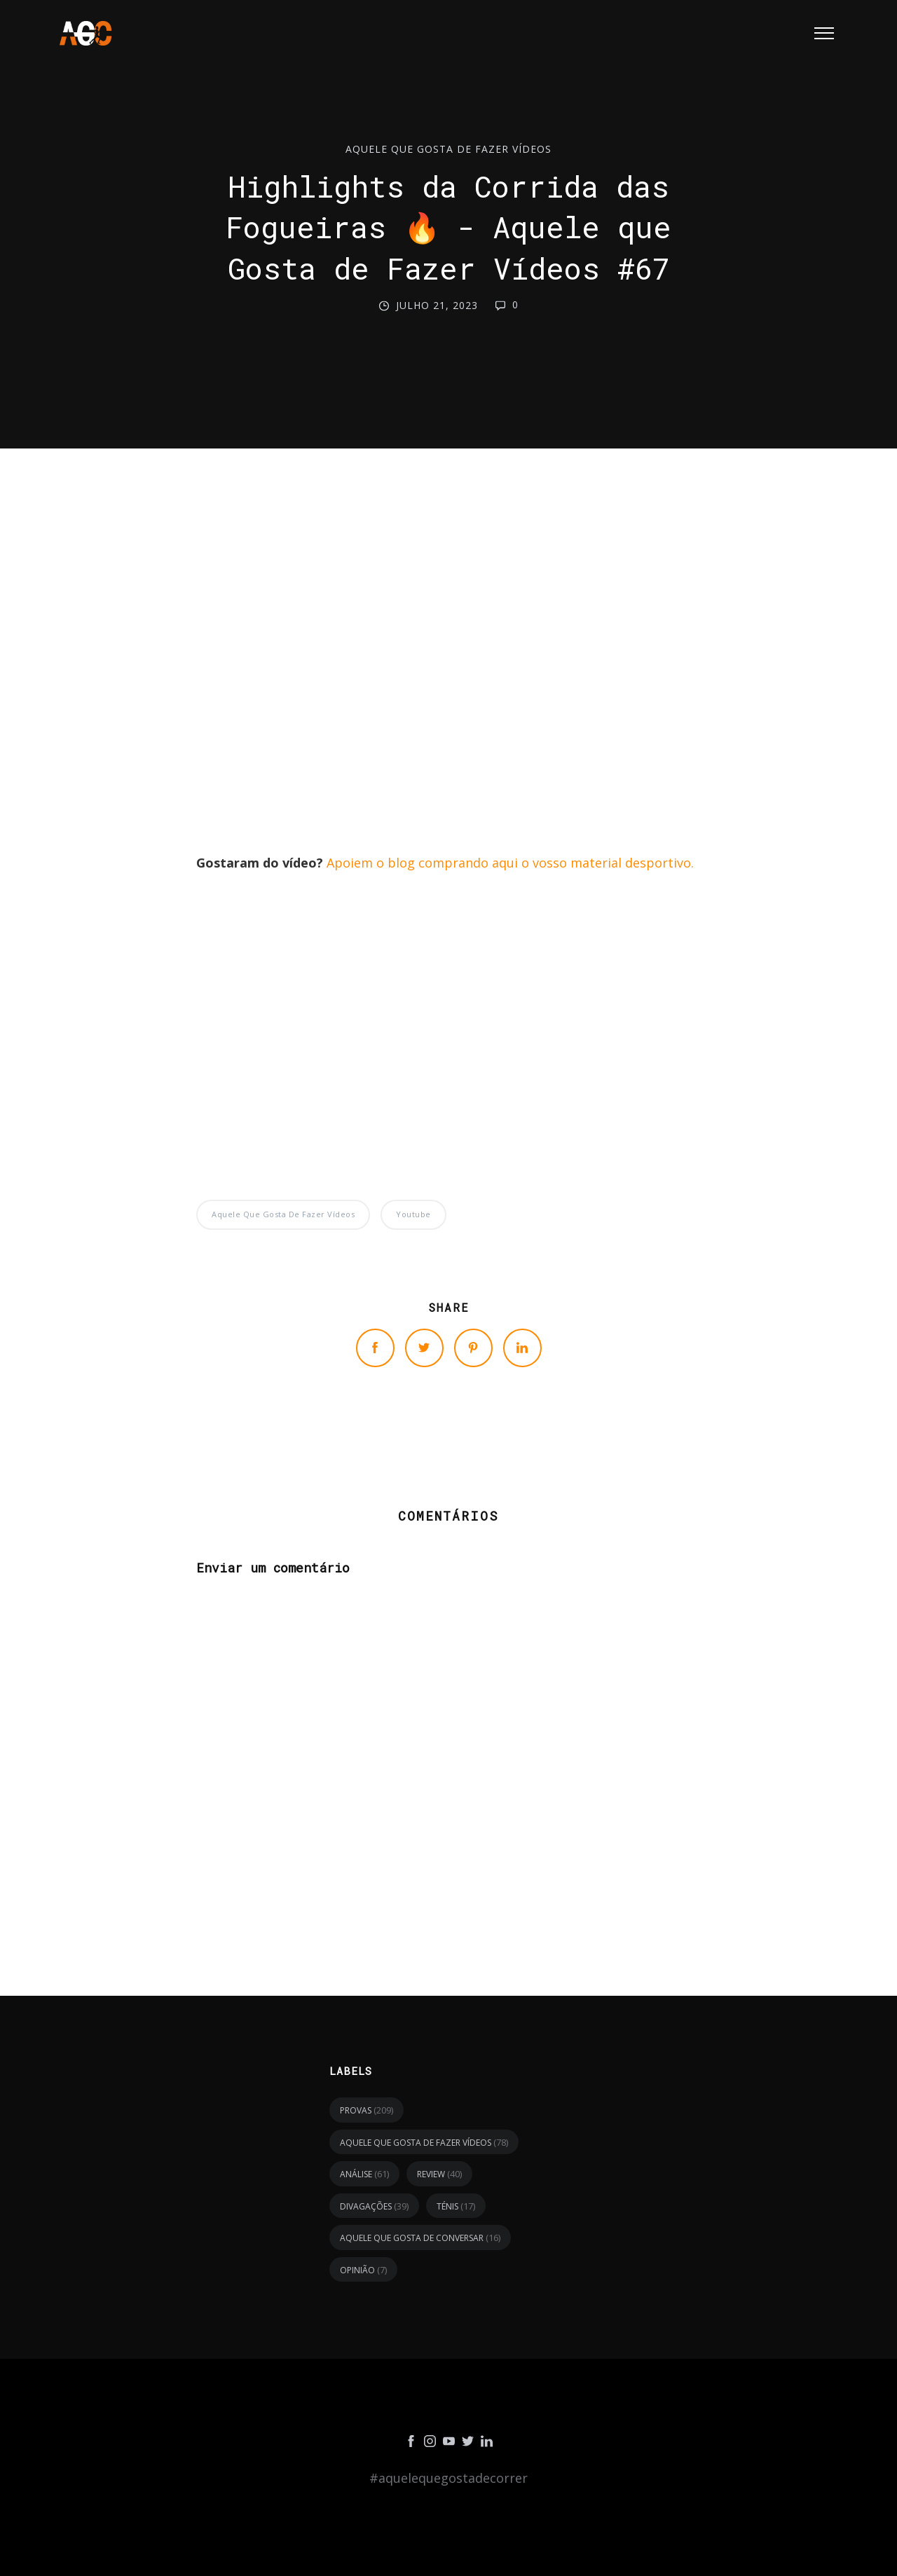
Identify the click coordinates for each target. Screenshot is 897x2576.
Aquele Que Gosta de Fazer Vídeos (448, 149)
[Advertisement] (448, 653)
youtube (413, 1214)
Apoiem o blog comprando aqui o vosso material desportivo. (510, 862)
